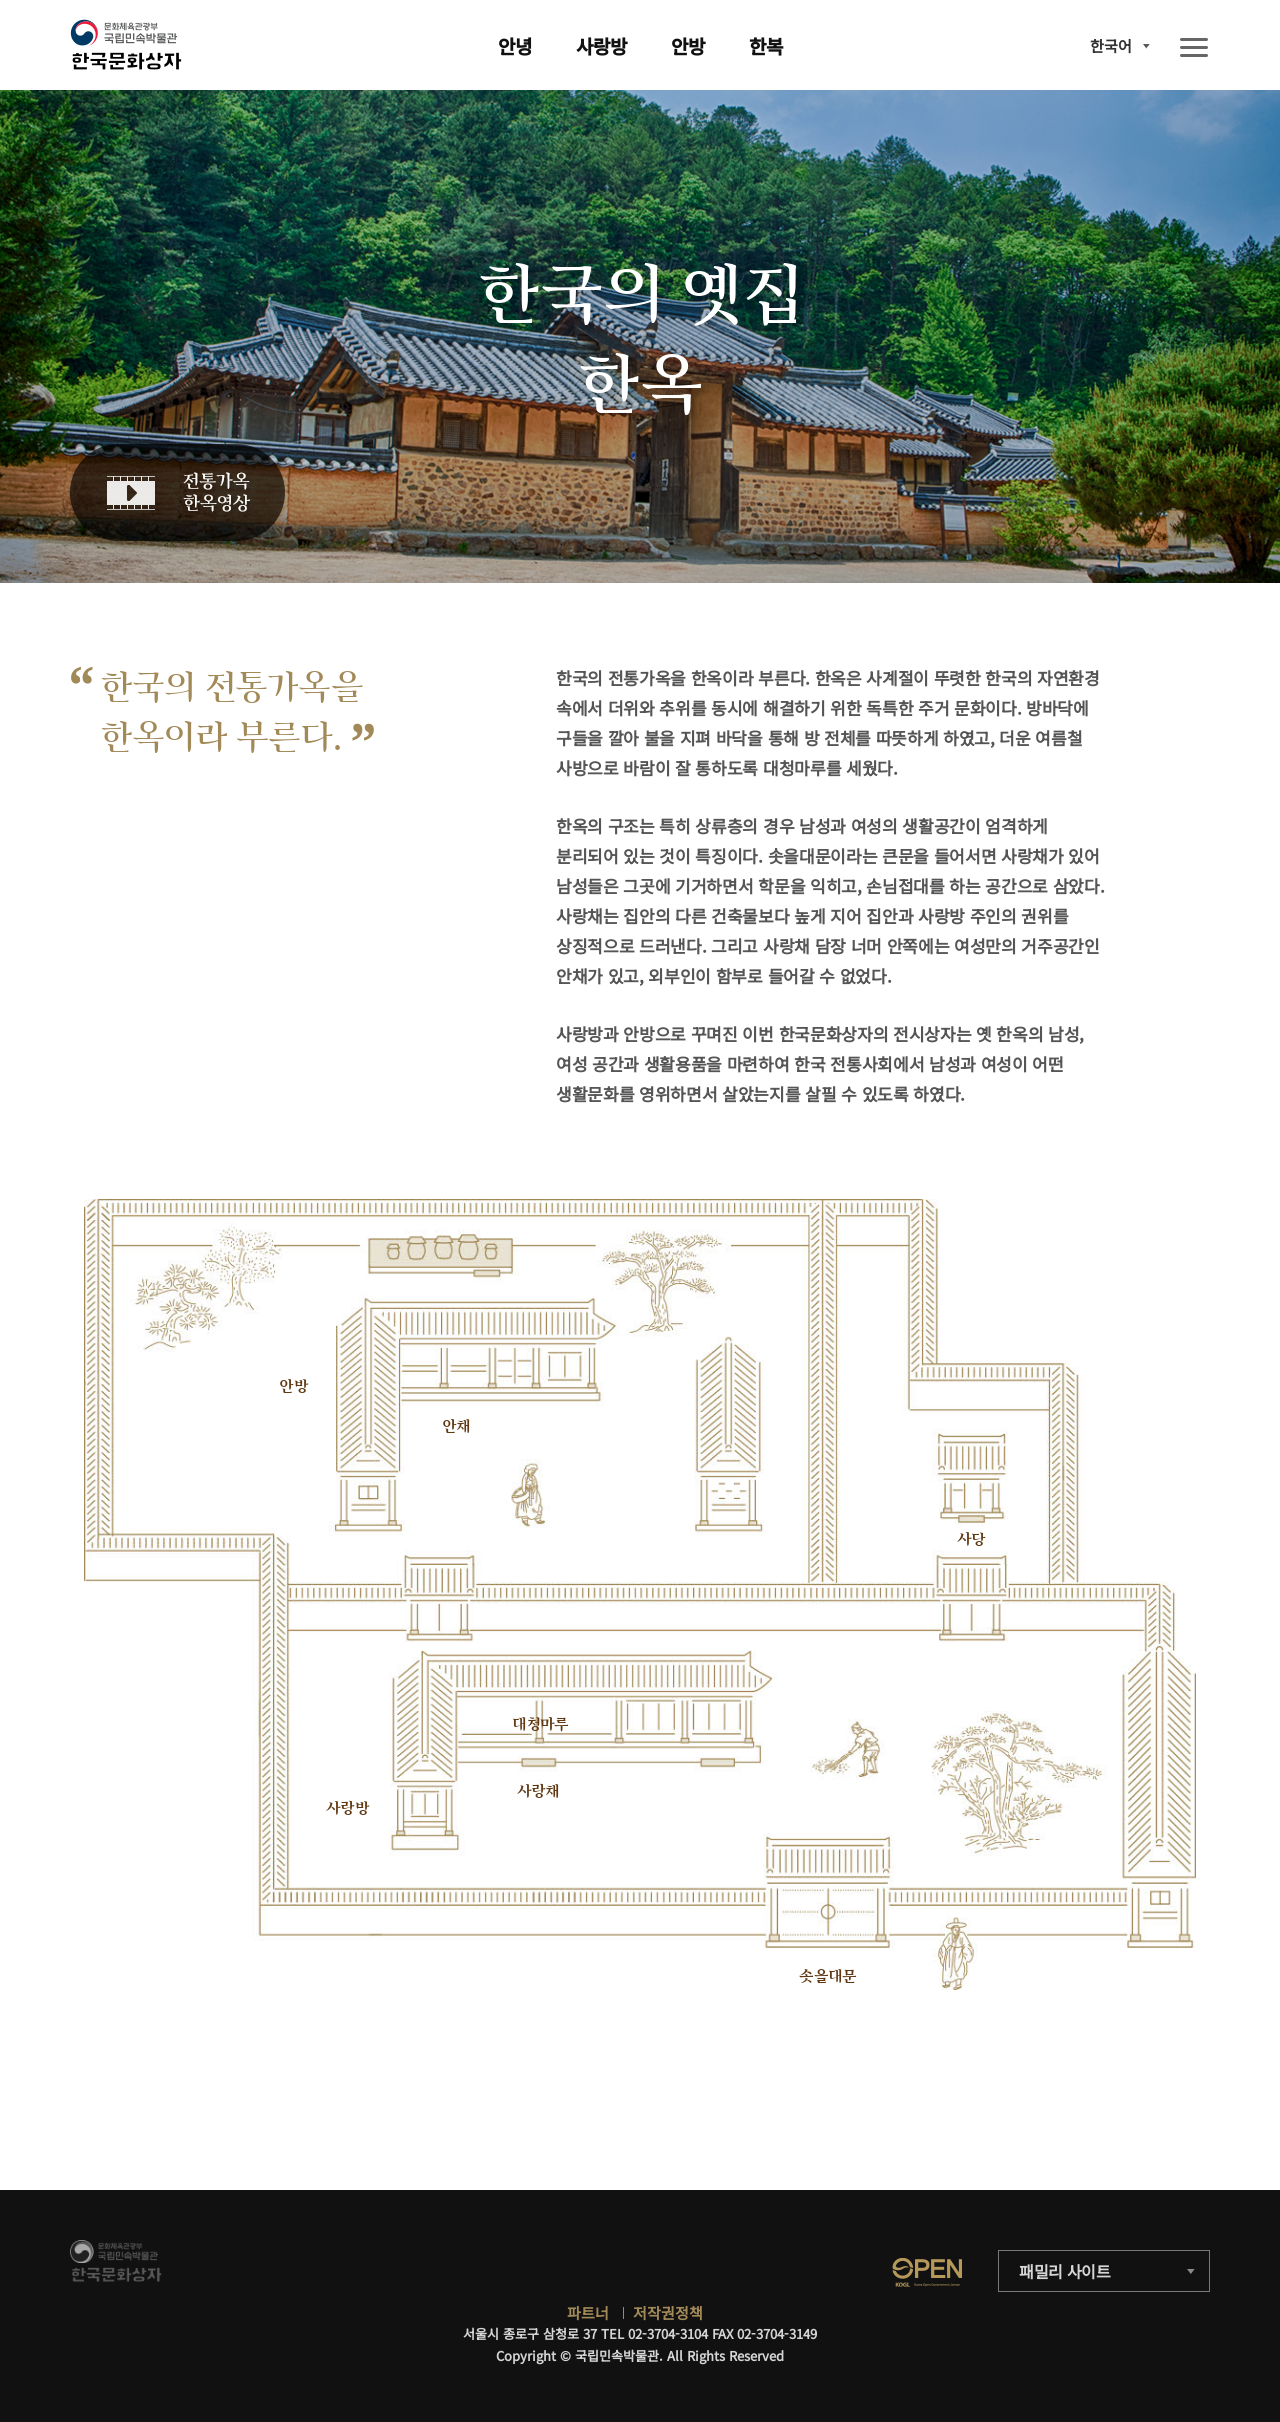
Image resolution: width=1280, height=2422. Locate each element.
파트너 (588, 2312)
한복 (766, 45)
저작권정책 (668, 2312)
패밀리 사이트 (1065, 2271)
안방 (688, 45)
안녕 (515, 45)
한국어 (1111, 45)
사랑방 (601, 45)
